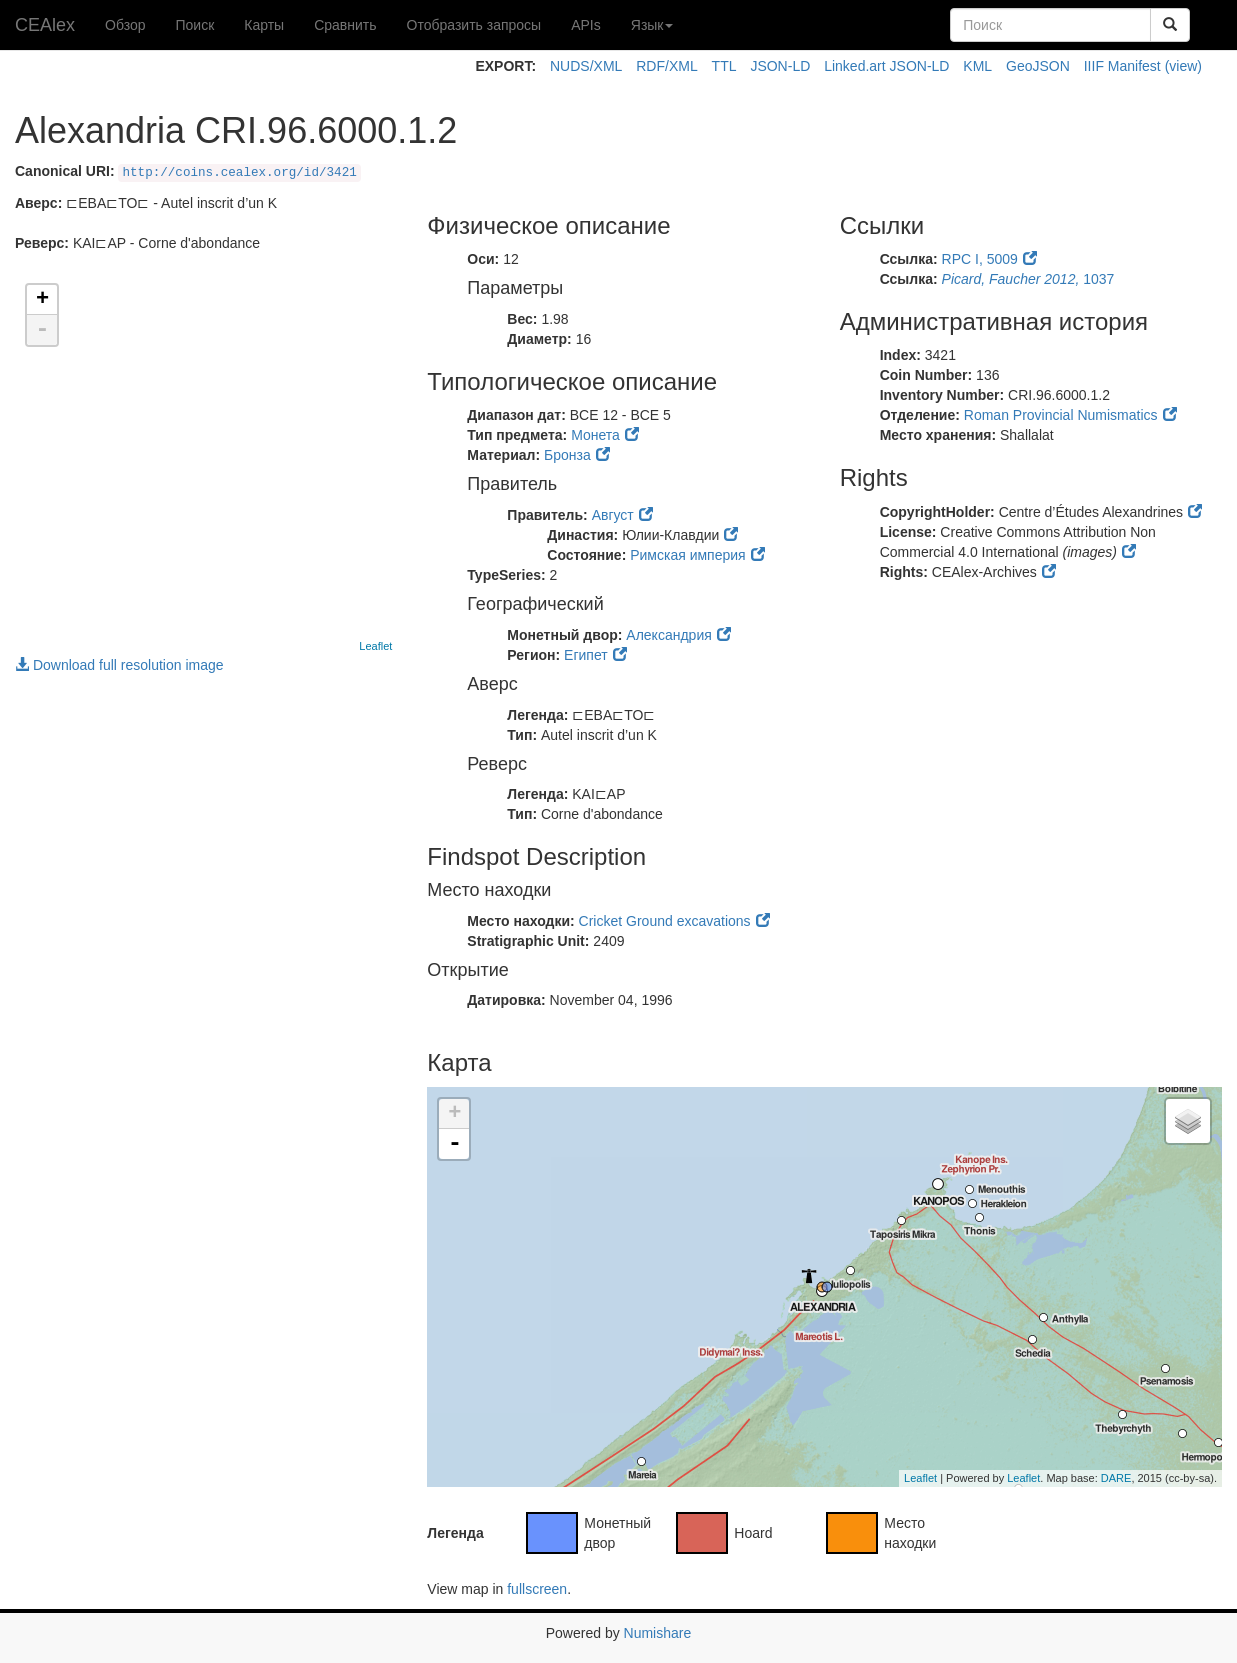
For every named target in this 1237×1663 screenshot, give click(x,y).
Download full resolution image (119, 665)
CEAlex (45, 25)
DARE (1116, 1478)
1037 (1028, 279)
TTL (724, 66)
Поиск (194, 25)
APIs (586, 25)
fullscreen (537, 1589)
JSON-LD (780, 66)
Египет (586, 655)
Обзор (125, 25)
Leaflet (375, 646)
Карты (264, 25)
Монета (595, 435)
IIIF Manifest (1122, 66)
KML (977, 66)
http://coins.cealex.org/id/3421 (239, 173)
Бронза (567, 455)
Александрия (668, 635)
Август (613, 515)
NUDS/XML (586, 66)
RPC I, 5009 (980, 259)
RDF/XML (666, 66)
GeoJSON (1038, 66)
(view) (1183, 66)
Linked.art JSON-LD (886, 66)
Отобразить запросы (474, 25)
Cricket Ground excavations (665, 921)
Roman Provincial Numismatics (1061, 415)
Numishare (658, 1633)
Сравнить (345, 25)
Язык (652, 25)
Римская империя (687, 555)
